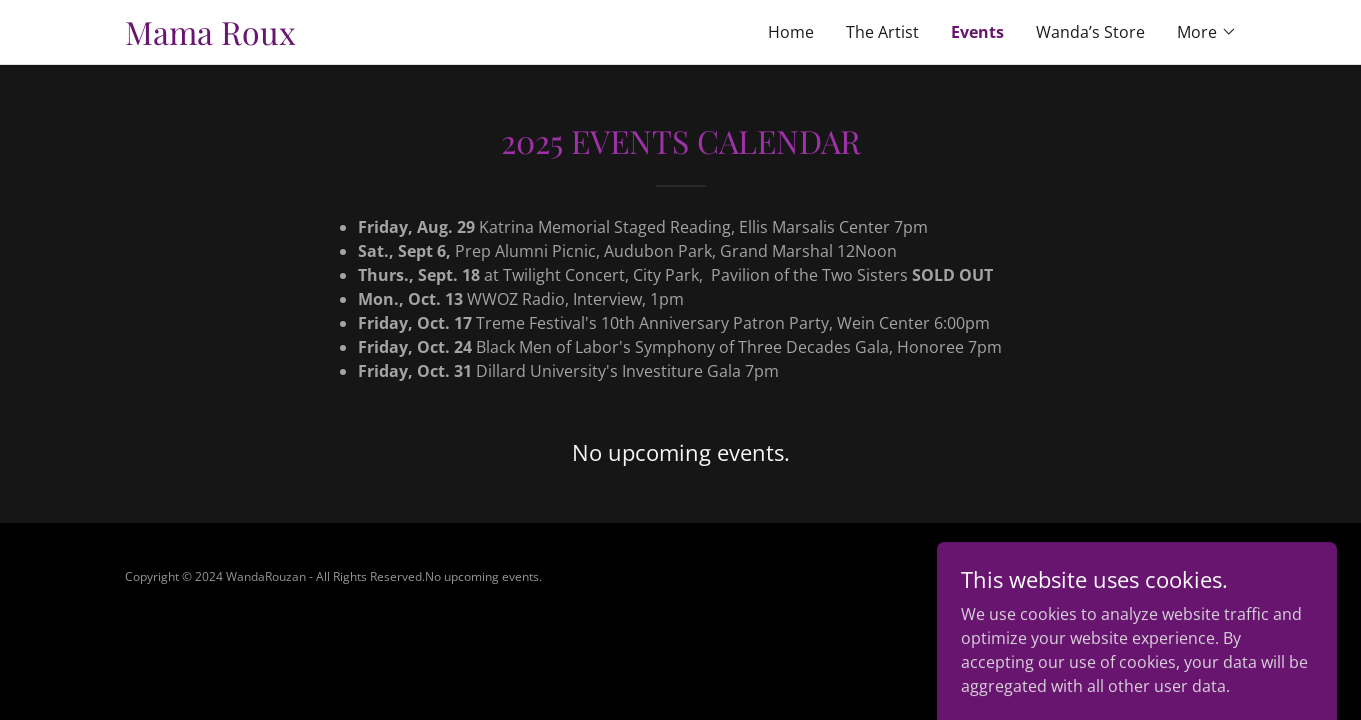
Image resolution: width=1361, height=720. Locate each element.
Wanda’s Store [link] (1090, 32)
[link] (403, 39)
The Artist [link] (882, 32)
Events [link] (977, 32)
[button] (1207, 32)
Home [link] (791, 32)
